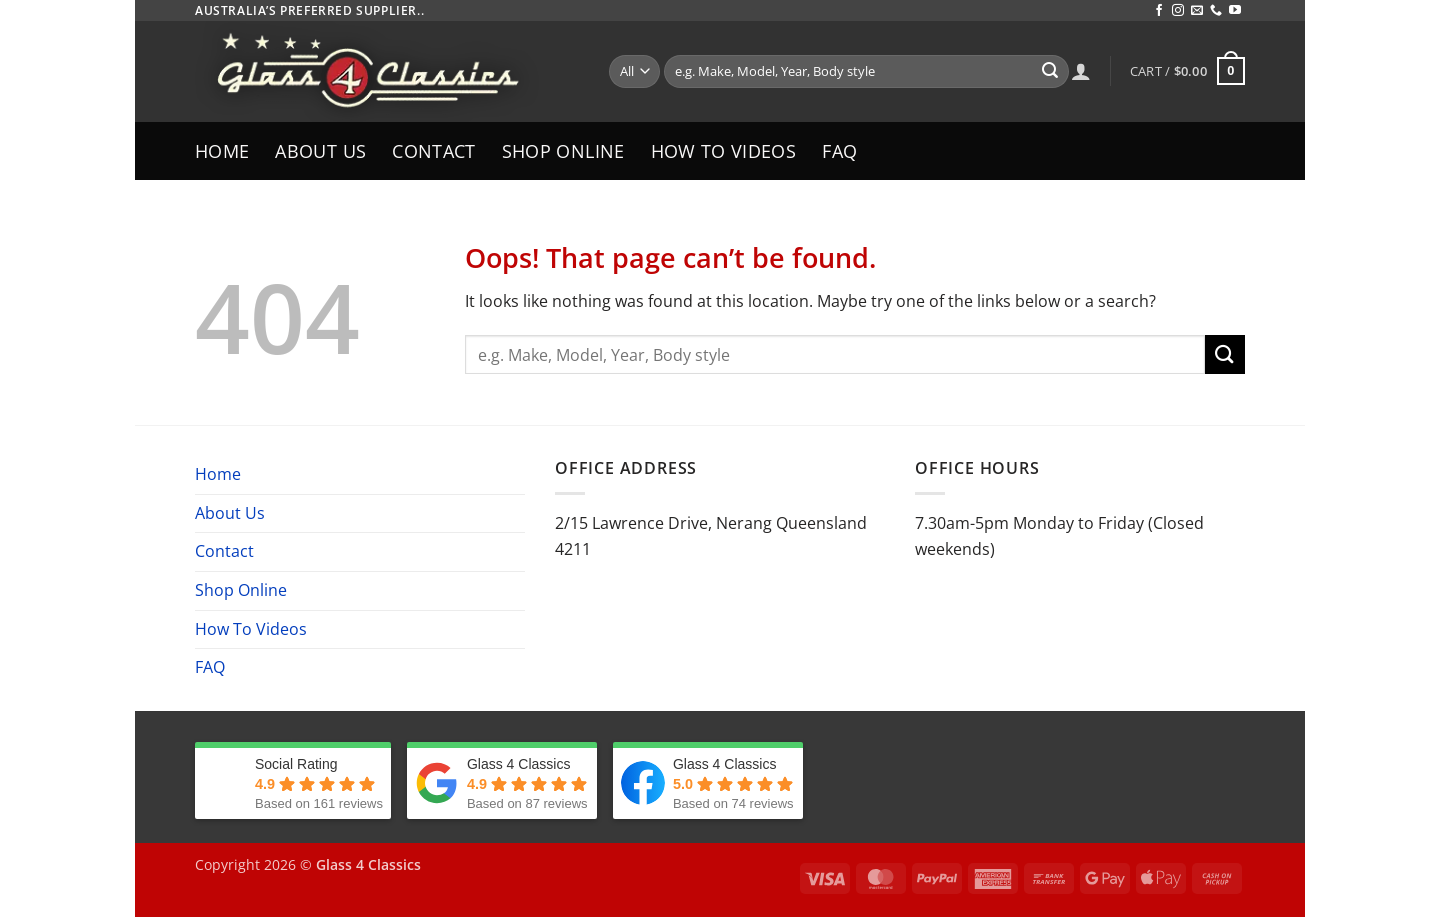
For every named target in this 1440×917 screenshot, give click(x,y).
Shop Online (563, 151)
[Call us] (1216, 11)
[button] (1187, 71)
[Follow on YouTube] (1235, 11)
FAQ (839, 151)
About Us (320, 151)
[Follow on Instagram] (1178, 11)
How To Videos (724, 151)
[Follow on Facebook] (1159, 11)
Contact (433, 151)
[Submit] (1050, 72)
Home (222, 151)
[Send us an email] (1197, 11)
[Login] (1081, 71)
